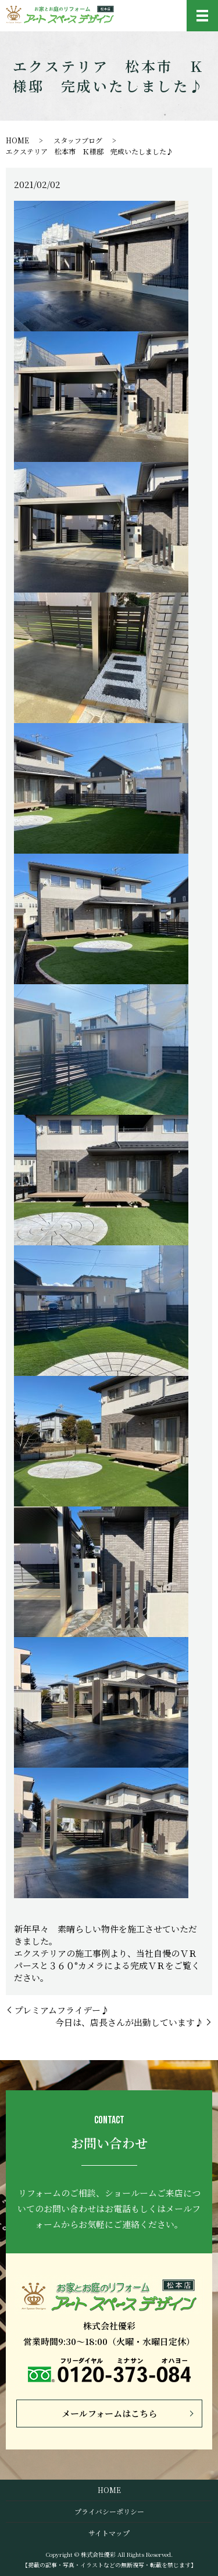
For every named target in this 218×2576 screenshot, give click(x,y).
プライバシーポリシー (109, 2511)
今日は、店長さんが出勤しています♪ (129, 2022)
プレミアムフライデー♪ (62, 2010)
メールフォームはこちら (109, 2413)
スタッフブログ (77, 140)
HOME (17, 140)
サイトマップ (109, 2533)
